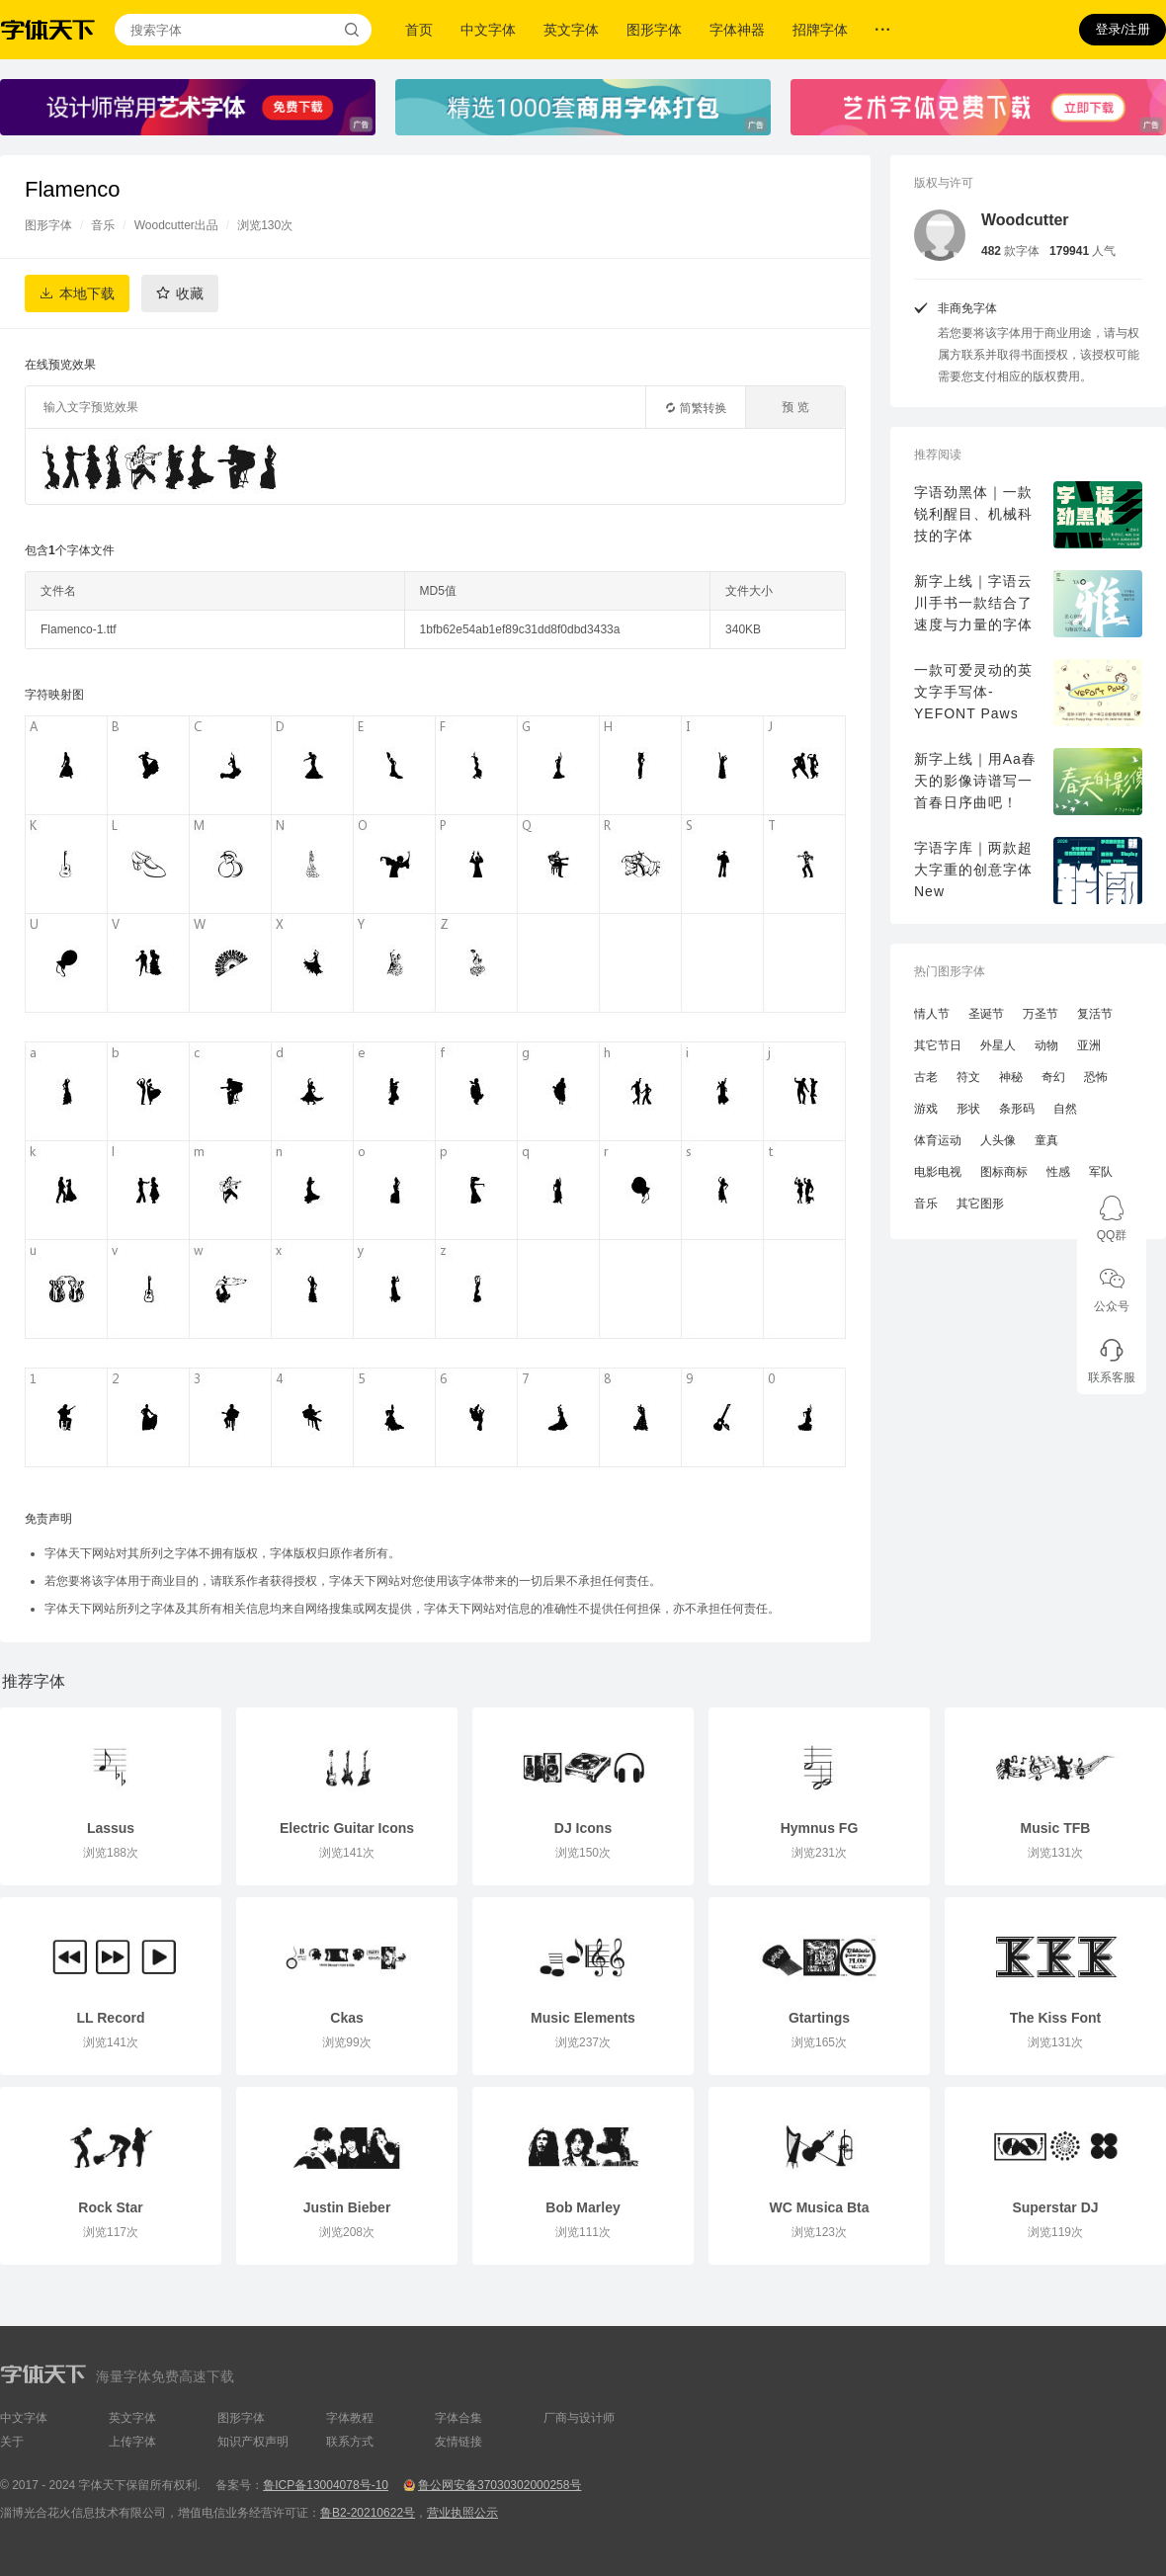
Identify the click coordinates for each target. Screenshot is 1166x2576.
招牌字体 (820, 30)
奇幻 (1053, 1077)
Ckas (346, 2018)
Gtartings (819, 2018)
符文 (968, 1077)
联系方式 (350, 2442)
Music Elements (583, 2018)
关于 (12, 2442)
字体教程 (350, 2418)
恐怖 (1096, 1077)
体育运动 (937, 1140)
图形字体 (654, 30)
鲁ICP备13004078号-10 (325, 2485)
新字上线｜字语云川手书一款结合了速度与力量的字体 (973, 602)
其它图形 (980, 1203)
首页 (419, 30)
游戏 (926, 1109)
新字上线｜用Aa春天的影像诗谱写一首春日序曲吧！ (975, 780)
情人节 (932, 1014)
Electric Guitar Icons (347, 1828)
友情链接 (458, 2442)
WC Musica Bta (819, 2207)
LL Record (111, 2018)
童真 (1046, 1140)
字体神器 (737, 30)
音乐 (103, 225)
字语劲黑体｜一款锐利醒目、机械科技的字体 (973, 513)
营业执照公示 (462, 2513)
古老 (926, 1077)
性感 (1058, 1172)
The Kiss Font (1056, 2018)
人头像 (998, 1140)
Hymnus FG (820, 1828)
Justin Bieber (347, 2207)
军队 (1101, 1172)
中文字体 (488, 30)
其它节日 (937, 1045)
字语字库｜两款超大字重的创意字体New (973, 869)
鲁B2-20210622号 (367, 2513)
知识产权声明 (253, 2442)
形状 (968, 1109)
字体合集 (458, 2418)
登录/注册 (1122, 29)
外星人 (998, 1045)
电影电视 (937, 1172)
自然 (1065, 1109)
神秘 (1011, 1077)
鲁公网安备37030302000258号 (499, 2485)
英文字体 (571, 30)
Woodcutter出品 (176, 225)
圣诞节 (986, 1014)
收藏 (190, 293)
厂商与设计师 (579, 2418)
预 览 (795, 407)
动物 (1046, 1045)
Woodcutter (1025, 219)
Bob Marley (582, 2207)
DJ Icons (583, 1828)
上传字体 (132, 2442)
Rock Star (110, 2207)
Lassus (110, 1828)
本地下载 (87, 293)
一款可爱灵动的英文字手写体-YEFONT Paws (973, 691)
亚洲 (1089, 1045)
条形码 (1017, 1109)
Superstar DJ (1055, 2207)
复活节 (1095, 1014)
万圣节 (1040, 1014)
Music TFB (1056, 1828)
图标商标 (1004, 1172)
